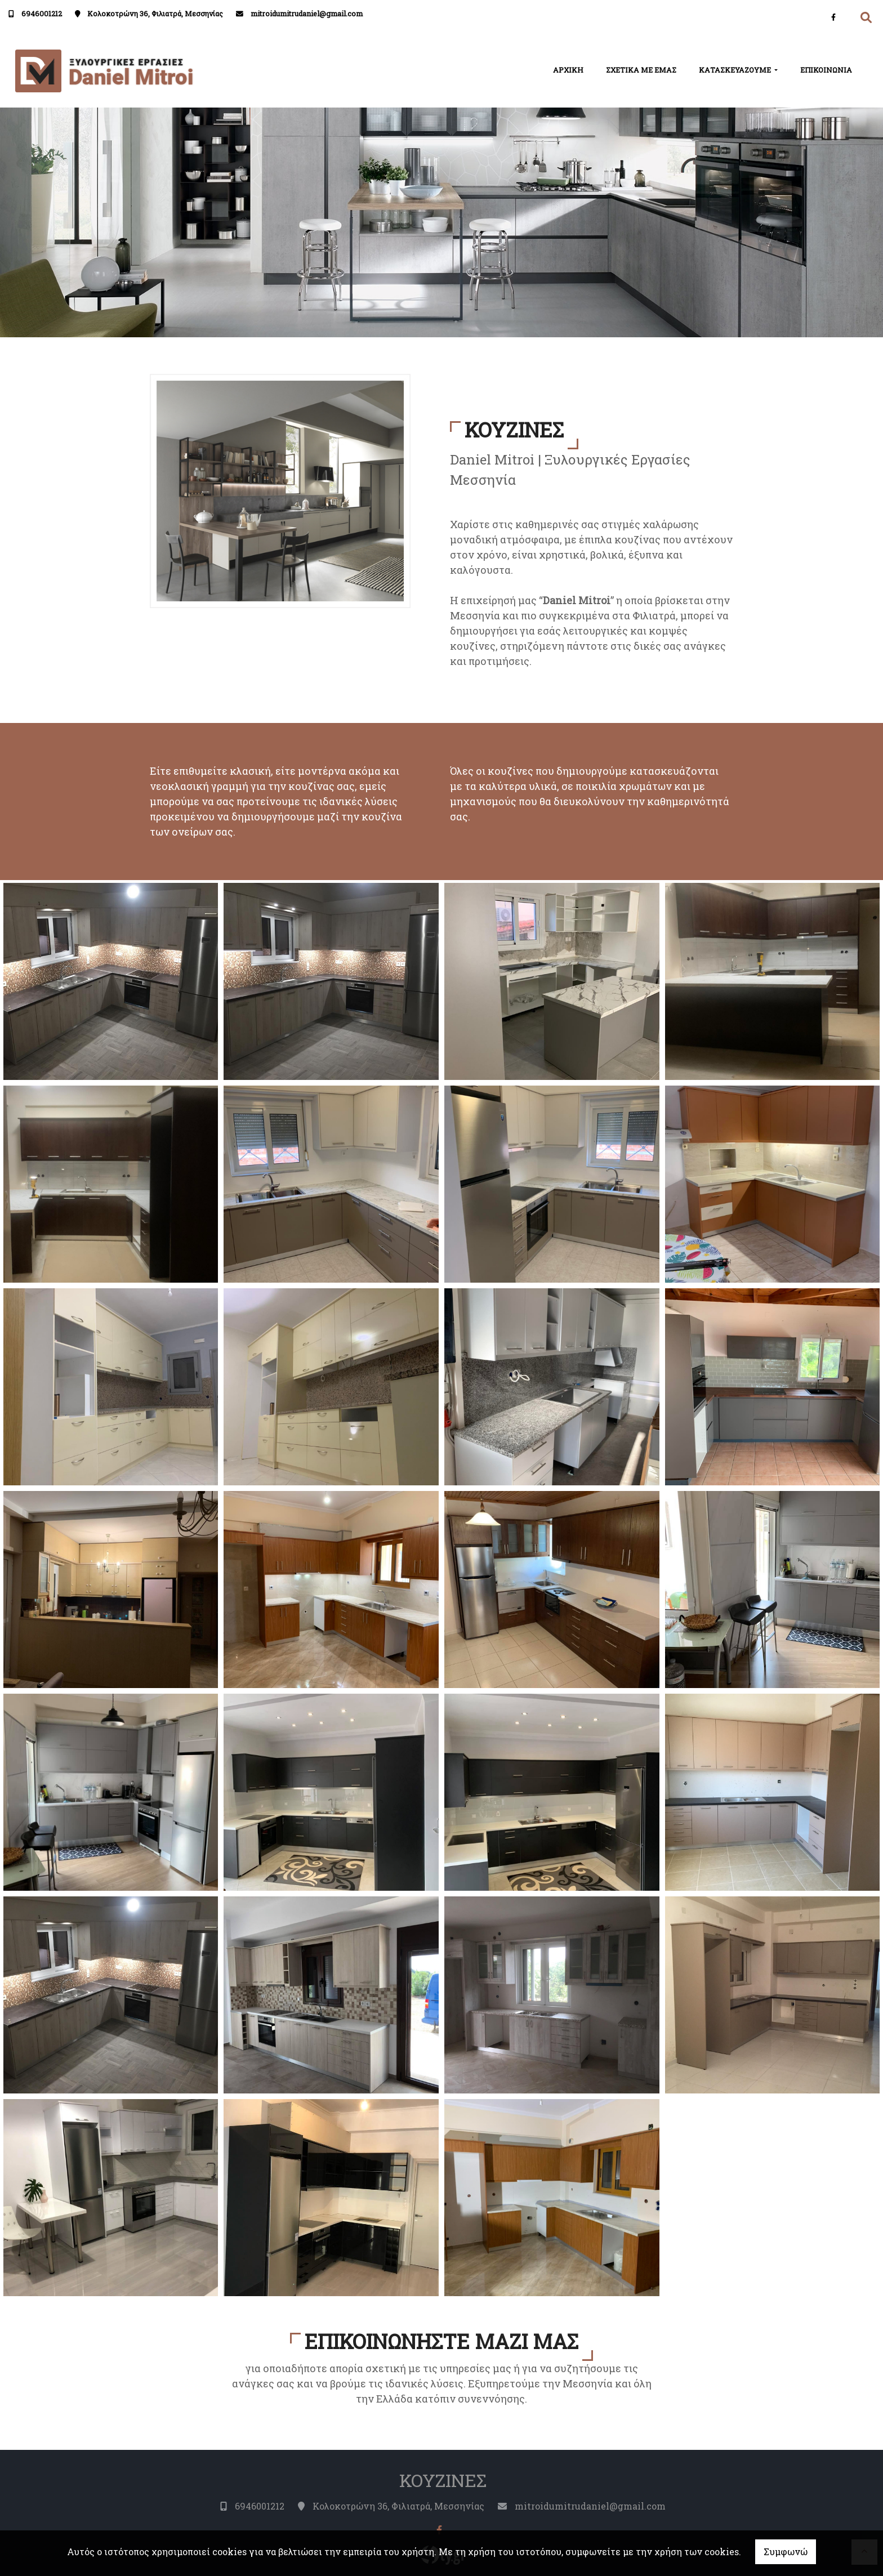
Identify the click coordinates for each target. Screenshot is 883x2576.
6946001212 (41, 13)
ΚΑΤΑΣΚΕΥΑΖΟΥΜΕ (736, 69)
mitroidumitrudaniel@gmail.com (307, 13)
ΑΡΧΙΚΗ (568, 69)
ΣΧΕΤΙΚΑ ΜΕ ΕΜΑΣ (641, 69)
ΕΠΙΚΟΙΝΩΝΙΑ (826, 69)
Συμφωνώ (786, 2551)
